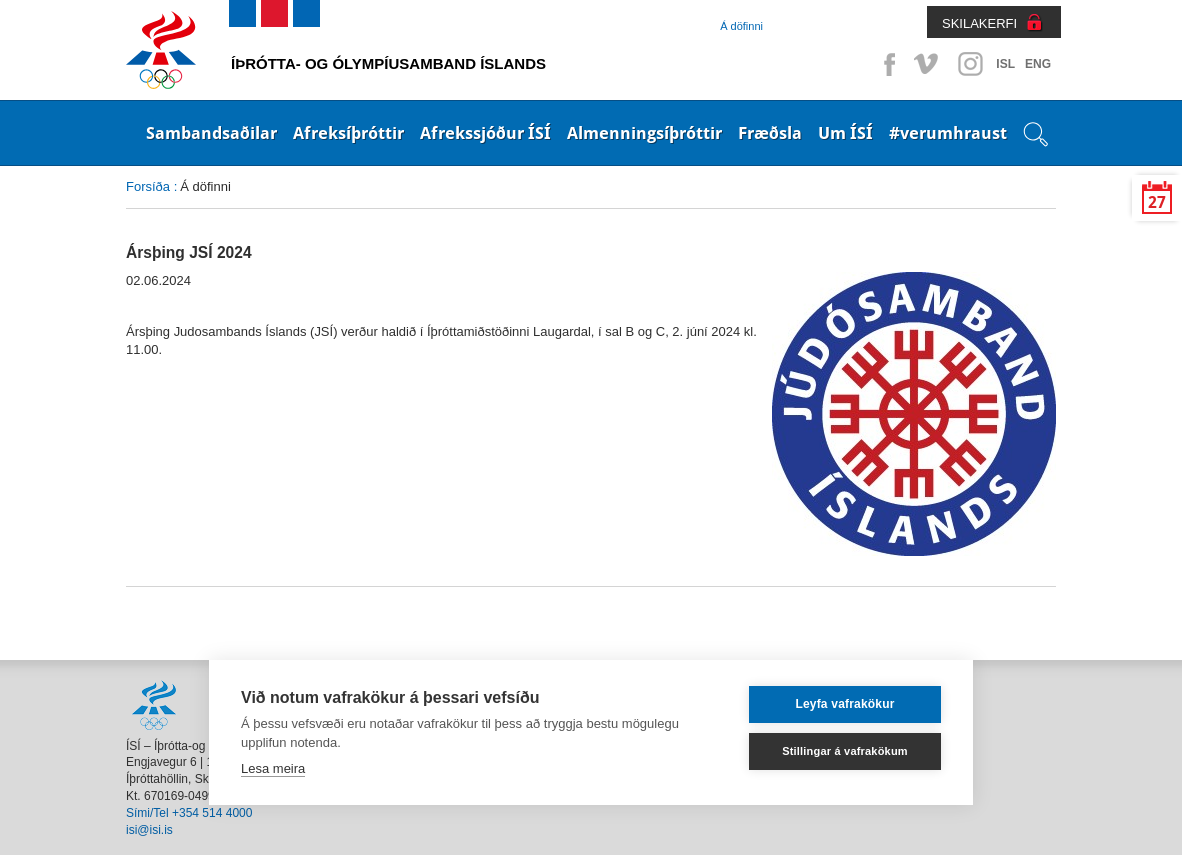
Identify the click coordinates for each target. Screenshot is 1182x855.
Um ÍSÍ (845, 133)
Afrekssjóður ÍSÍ (485, 133)
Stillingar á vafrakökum (845, 751)
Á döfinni (741, 26)
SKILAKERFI (979, 23)
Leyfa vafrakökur (844, 704)
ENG (1038, 64)
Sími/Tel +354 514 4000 (189, 813)
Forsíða (148, 186)
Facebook (886, 64)
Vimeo (928, 64)
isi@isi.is (149, 830)
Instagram (970, 64)
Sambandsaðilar (211, 133)
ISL (1005, 64)
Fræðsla (770, 133)
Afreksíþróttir (348, 133)
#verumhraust (948, 133)
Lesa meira (273, 768)
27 (1157, 202)
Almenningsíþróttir (644, 133)
